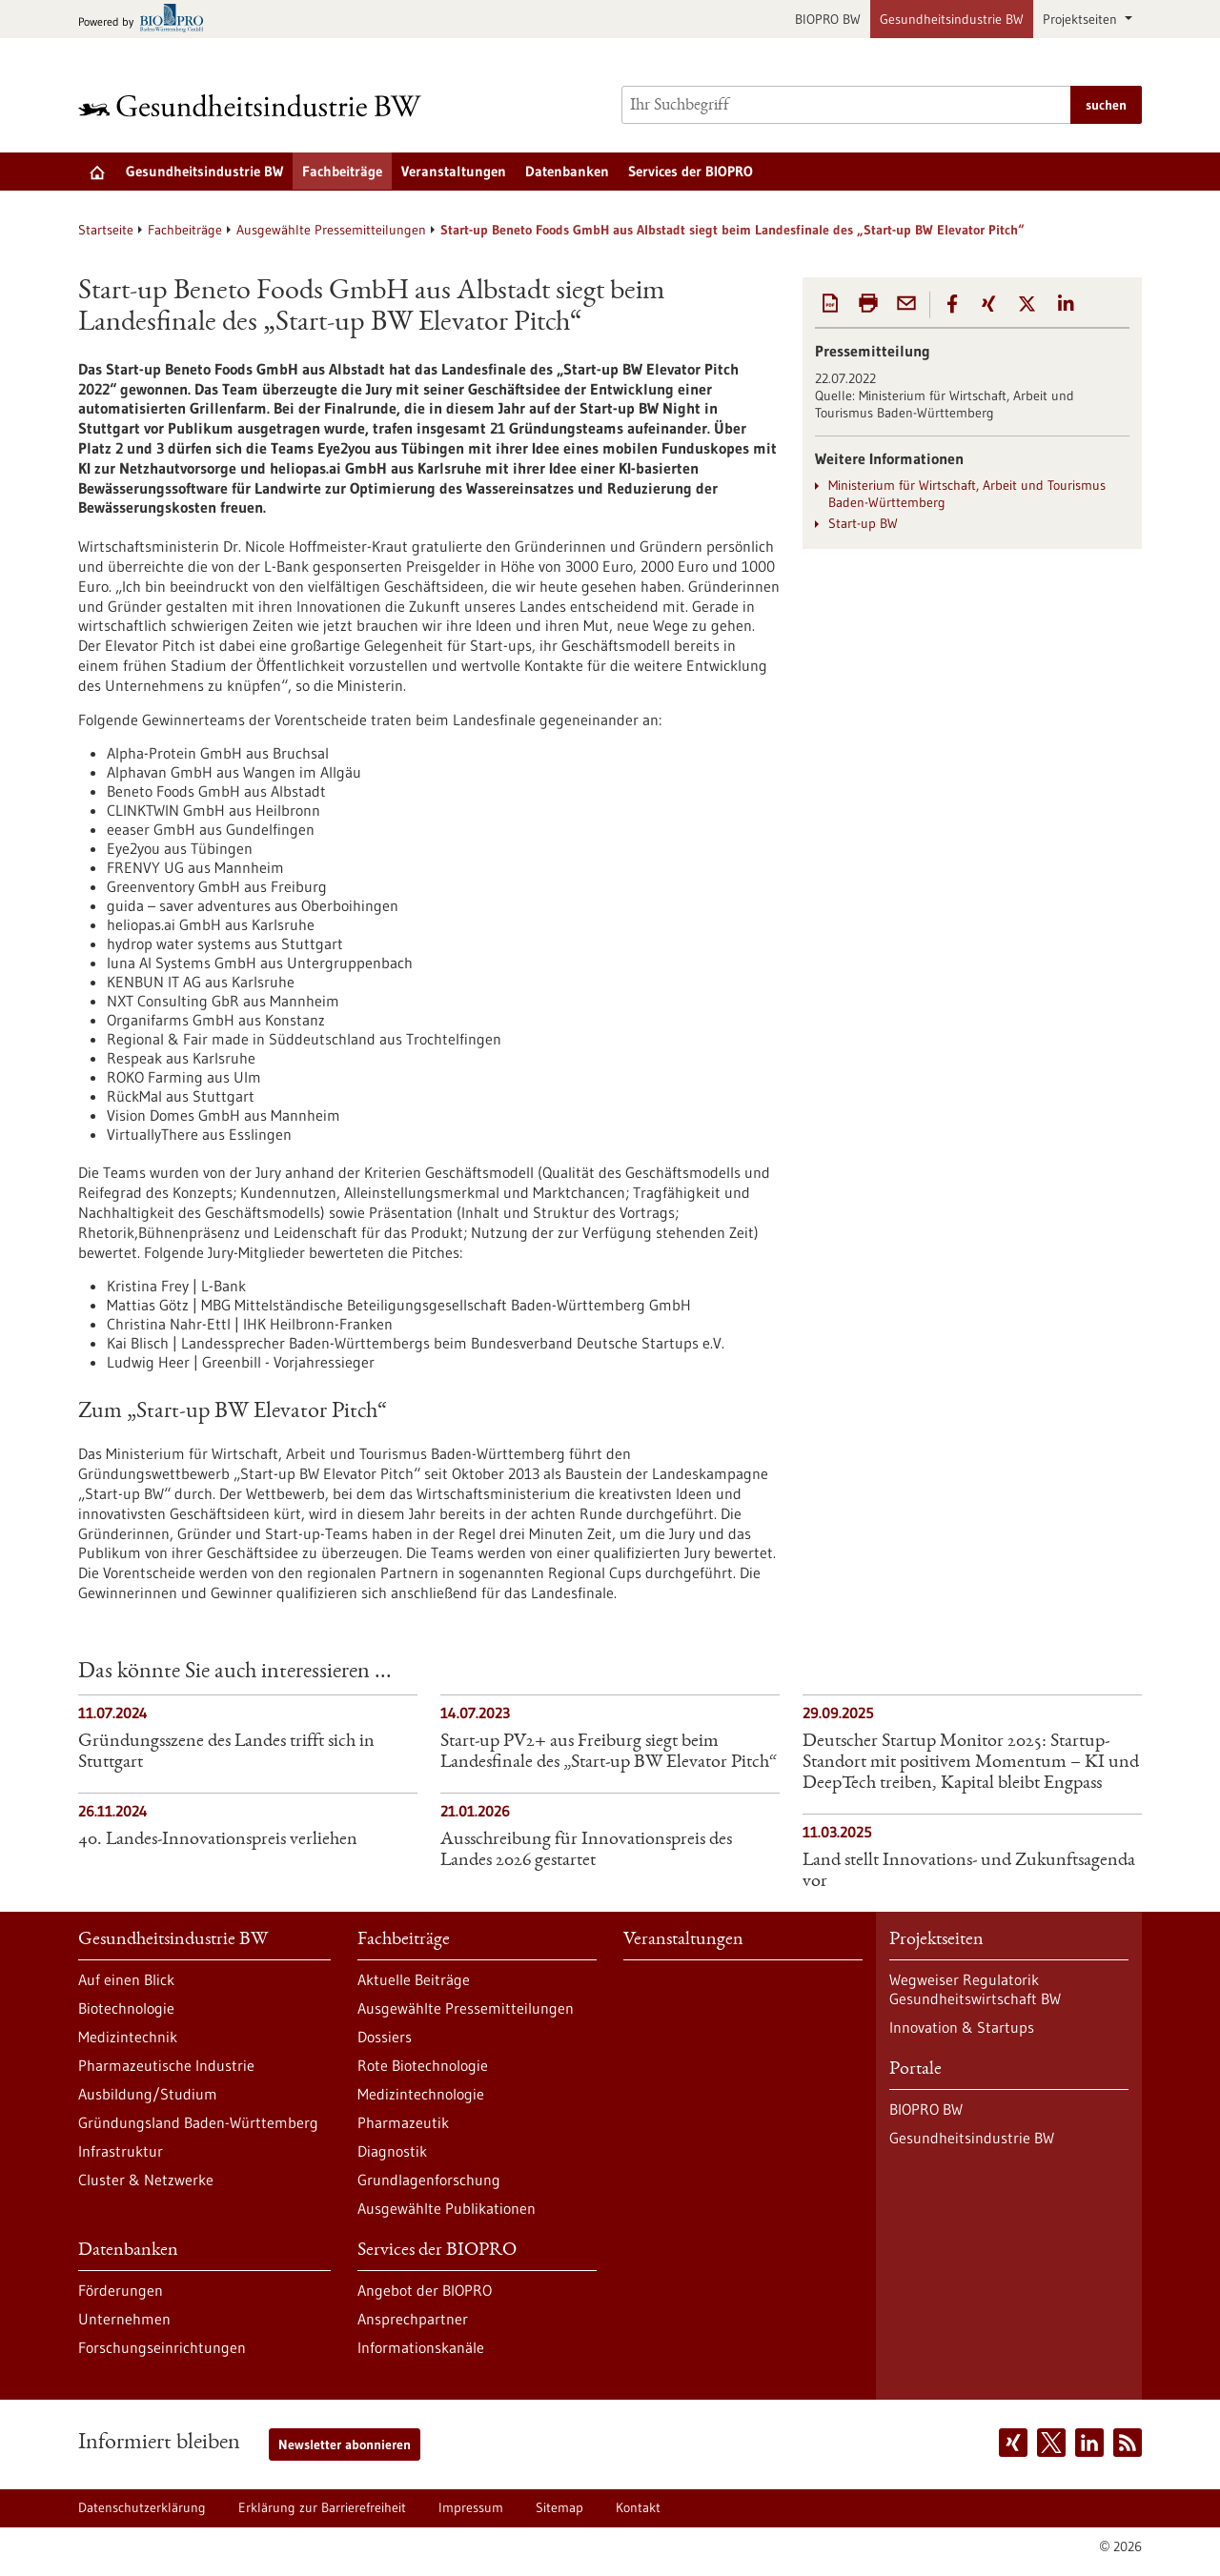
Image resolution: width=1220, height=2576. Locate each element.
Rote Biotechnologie (422, 2065)
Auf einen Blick (126, 1979)
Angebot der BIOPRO (424, 2290)
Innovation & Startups (961, 2027)
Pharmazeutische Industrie (166, 2065)
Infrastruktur (120, 2150)
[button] (952, 304)
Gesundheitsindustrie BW (952, 19)
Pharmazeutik (403, 2122)
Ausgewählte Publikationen (446, 2208)
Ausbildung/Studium (147, 2093)
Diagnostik (392, 2150)
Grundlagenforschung (428, 2179)
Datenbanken (567, 171)
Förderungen (120, 2290)
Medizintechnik (127, 2036)
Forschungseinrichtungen (162, 2347)
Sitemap (559, 2507)
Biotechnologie (126, 2008)
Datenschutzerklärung (142, 2507)
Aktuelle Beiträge (413, 1979)
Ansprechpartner (412, 2318)
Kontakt (638, 2507)
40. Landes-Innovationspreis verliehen (217, 1840)
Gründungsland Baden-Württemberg (198, 2122)
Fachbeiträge (342, 171)
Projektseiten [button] (1082, 19)
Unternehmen (124, 2318)
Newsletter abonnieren (344, 2444)
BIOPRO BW (828, 19)
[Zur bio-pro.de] (146, 19)
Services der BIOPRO (690, 171)
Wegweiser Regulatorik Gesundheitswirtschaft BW (975, 1989)
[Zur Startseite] (254, 105)
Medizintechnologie (420, 2093)
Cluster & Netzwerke (146, 2179)
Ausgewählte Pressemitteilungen (331, 229)
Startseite (105, 229)
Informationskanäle (420, 2347)
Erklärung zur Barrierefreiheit (322, 2507)
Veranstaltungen (453, 171)
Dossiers (384, 2036)
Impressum (470, 2507)
